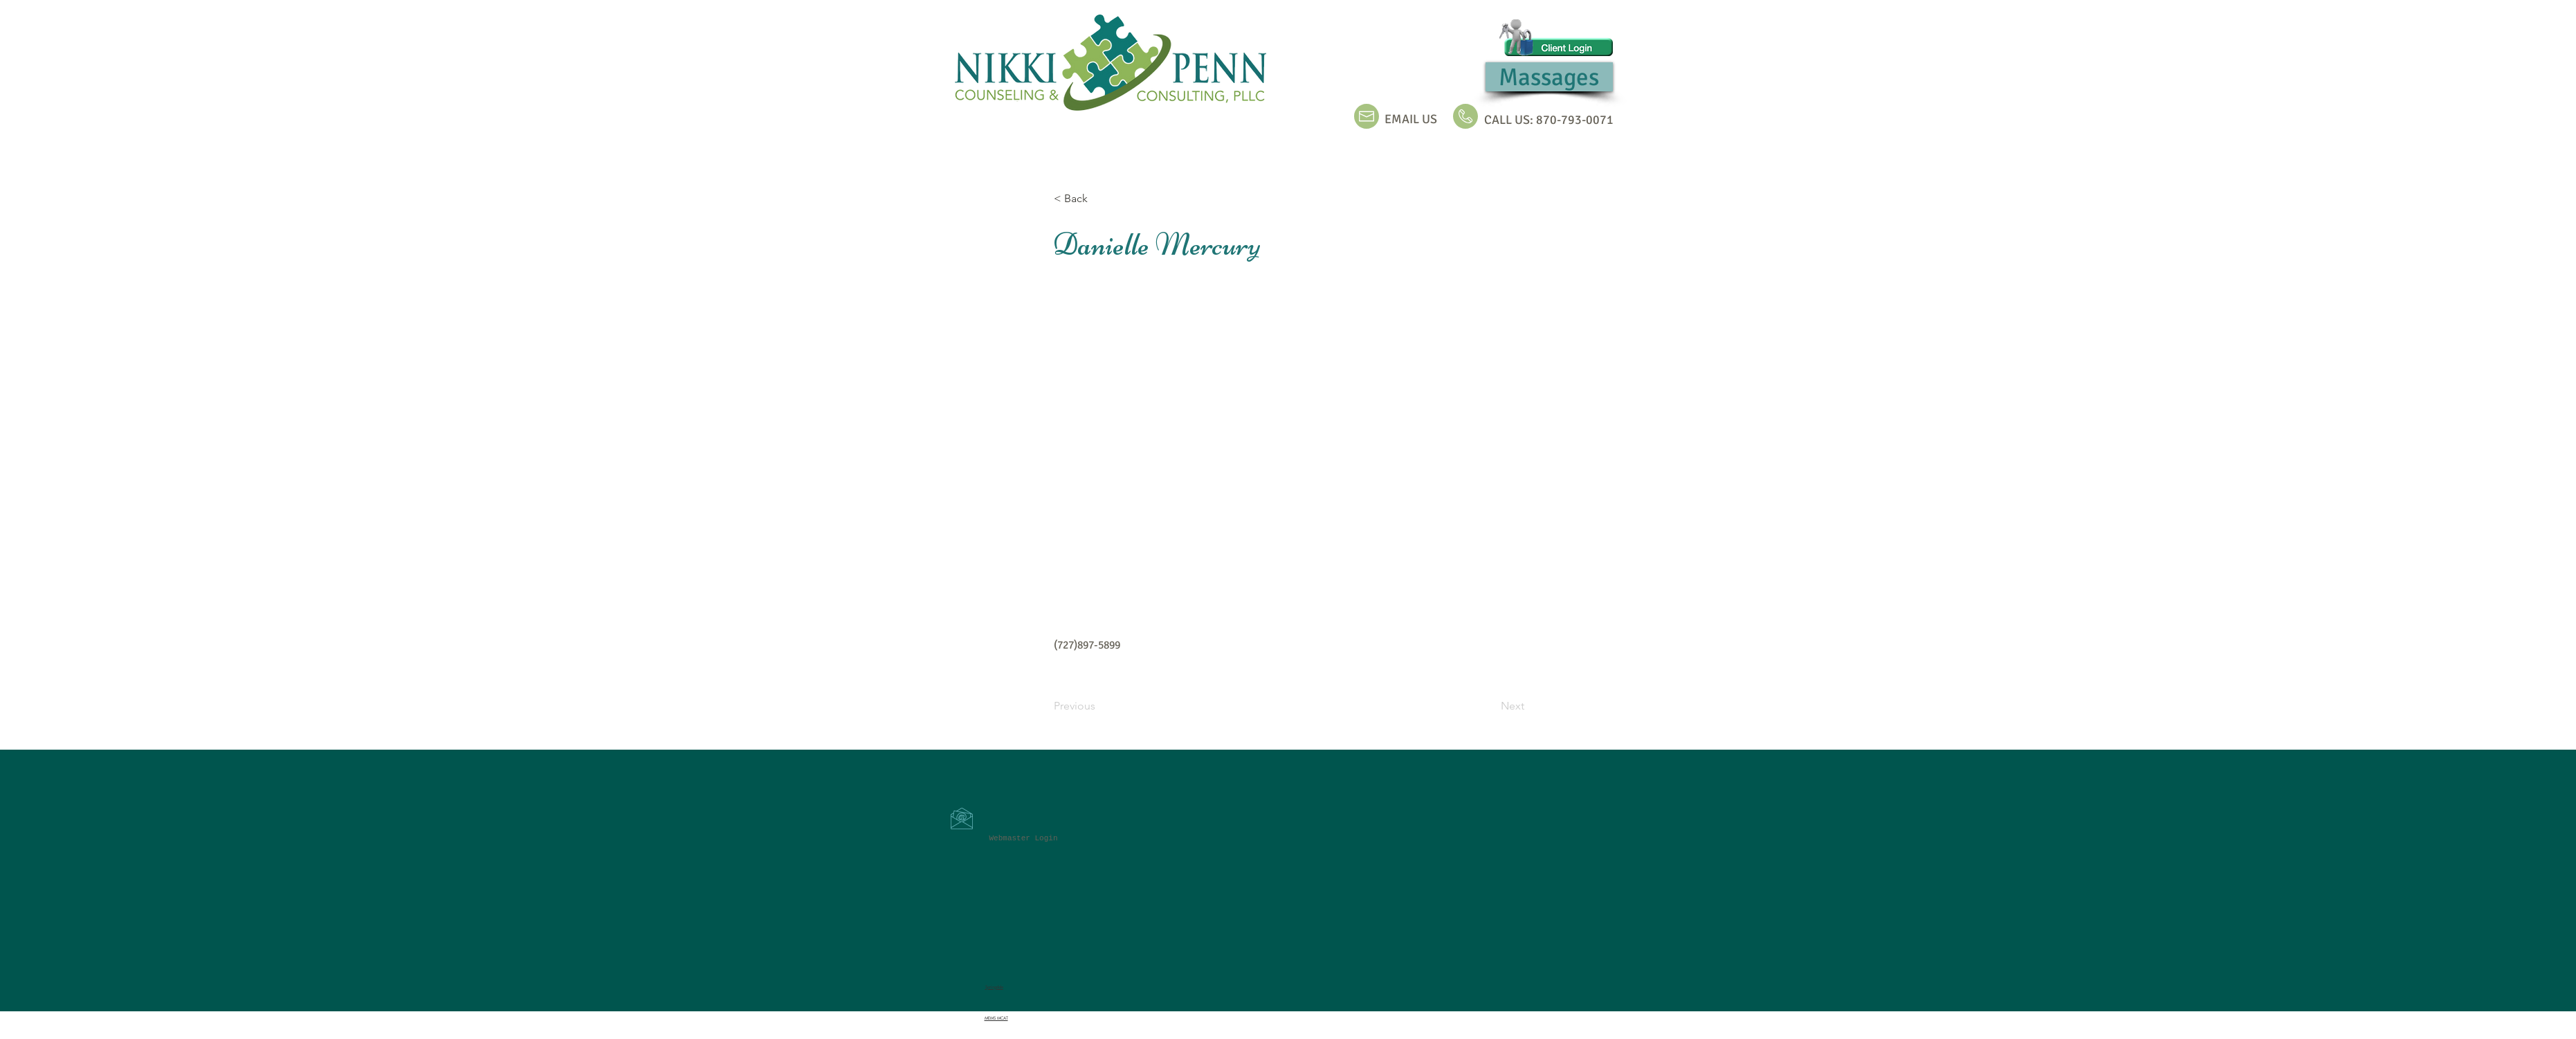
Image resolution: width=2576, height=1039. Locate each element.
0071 (1600, 119)
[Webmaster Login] (1023, 839)
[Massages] (1549, 76)
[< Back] (1099, 199)
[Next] (1489, 707)
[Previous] (1099, 707)
